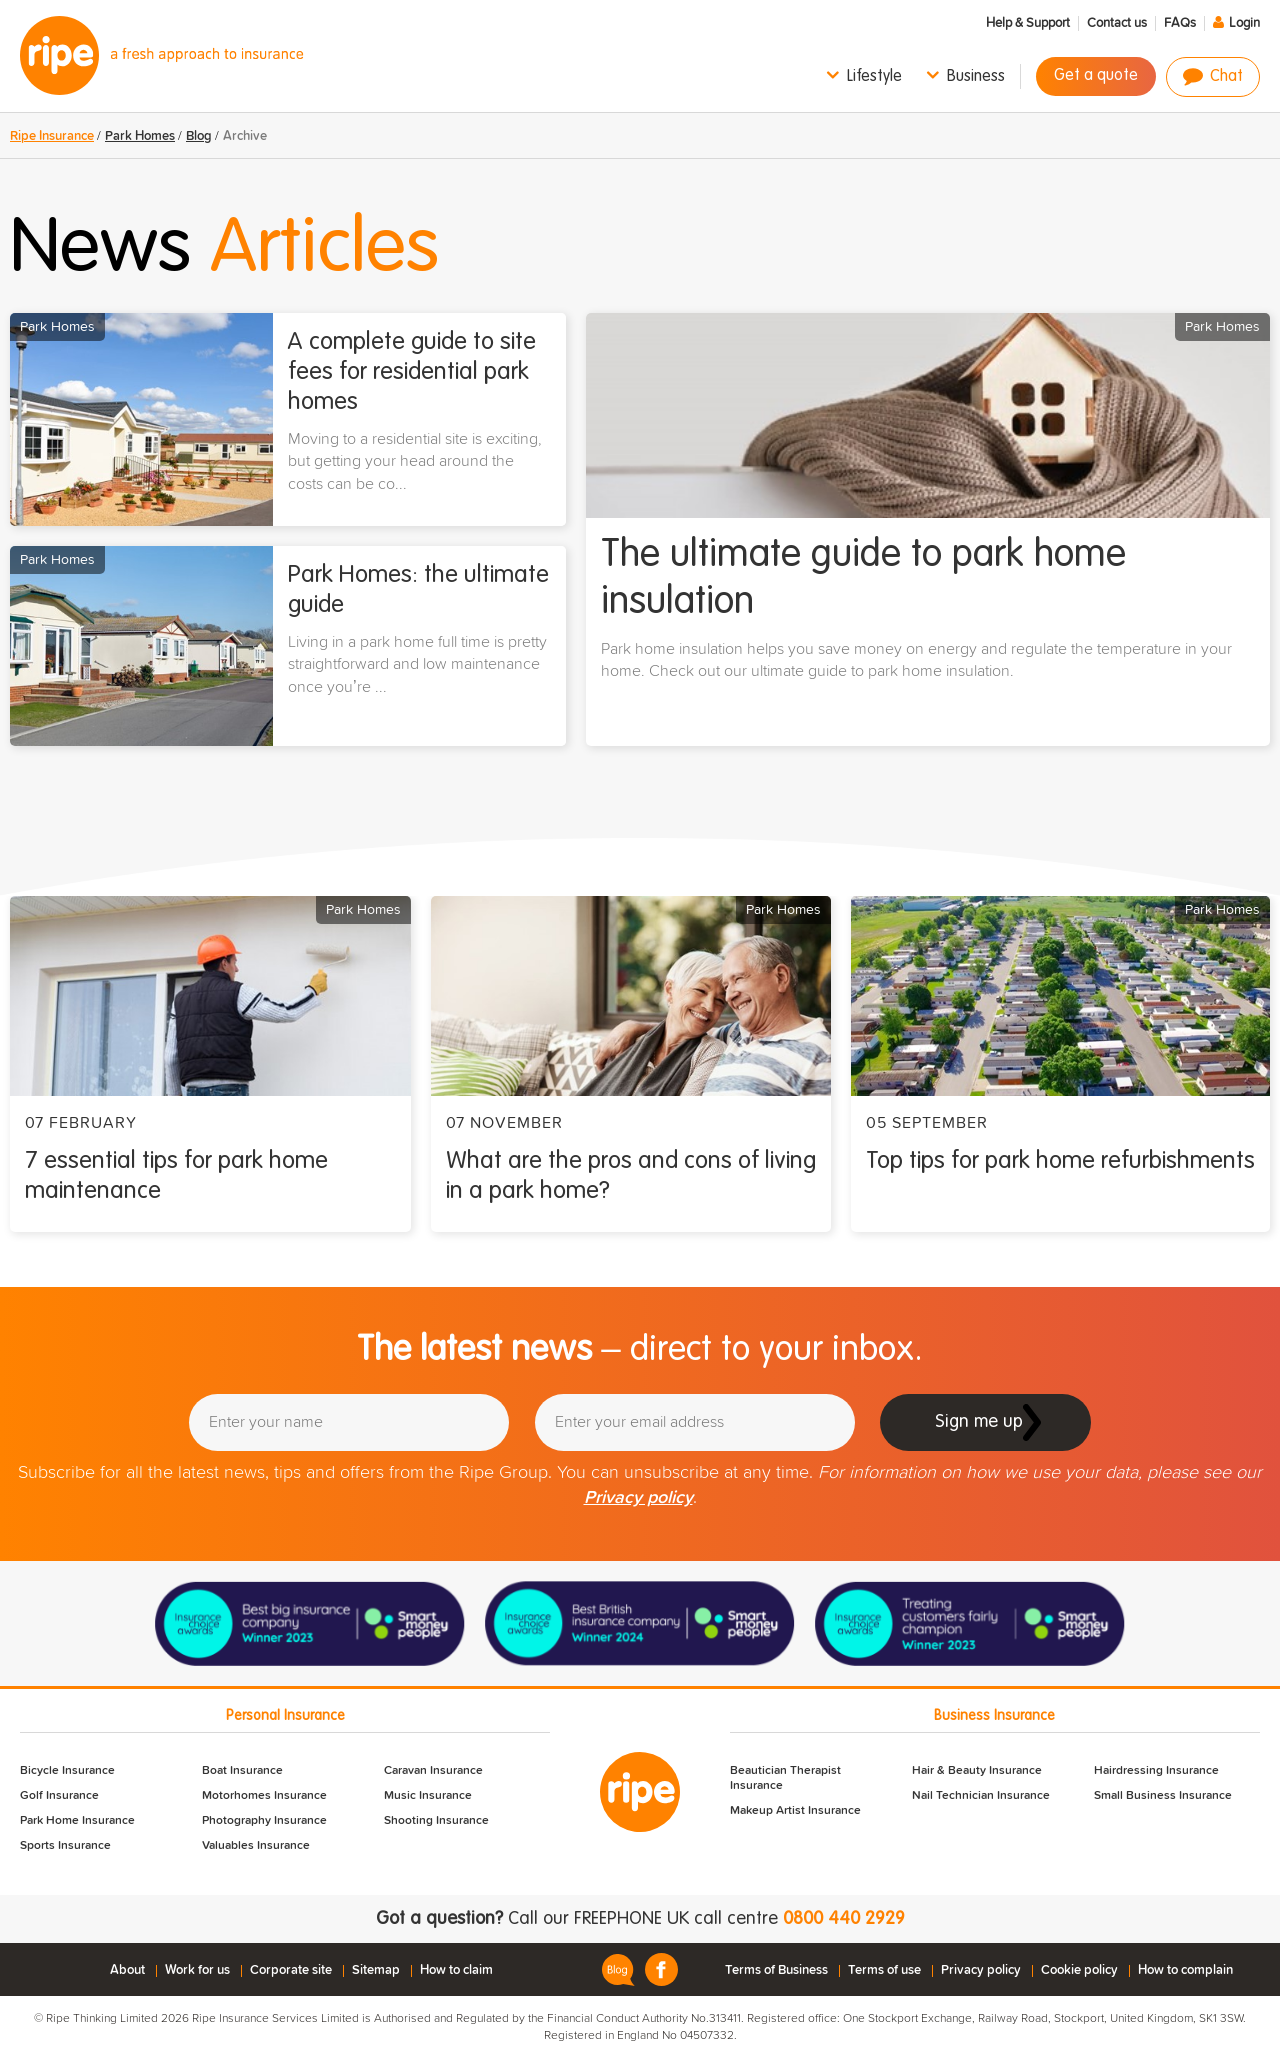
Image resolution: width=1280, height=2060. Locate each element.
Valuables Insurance (256, 1846)
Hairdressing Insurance (1156, 1771)
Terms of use (884, 1970)
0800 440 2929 (844, 1919)
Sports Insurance (65, 1846)
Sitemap (376, 1970)
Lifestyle (874, 77)
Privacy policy (638, 1498)
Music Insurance (428, 1796)
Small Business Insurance (1163, 1796)
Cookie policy (1079, 1970)
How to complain (1185, 1970)
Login (1244, 23)
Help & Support (1028, 23)
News (224, 250)
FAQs (1180, 23)
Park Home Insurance (77, 1821)
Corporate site (291, 1970)
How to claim (456, 1970)
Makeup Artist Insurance (795, 1811)
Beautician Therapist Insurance (785, 1778)
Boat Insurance (242, 1771)
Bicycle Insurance (67, 1771)
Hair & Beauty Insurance (977, 1771)
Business (976, 77)
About (127, 1970)
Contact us (1117, 23)
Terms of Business (776, 1970)
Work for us (197, 1970)
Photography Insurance (264, 1821)
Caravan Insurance (433, 1771)
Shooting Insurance (436, 1821)
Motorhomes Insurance (264, 1796)
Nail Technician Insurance (981, 1796)
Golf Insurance (59, 1796)
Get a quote (1096, 76)
